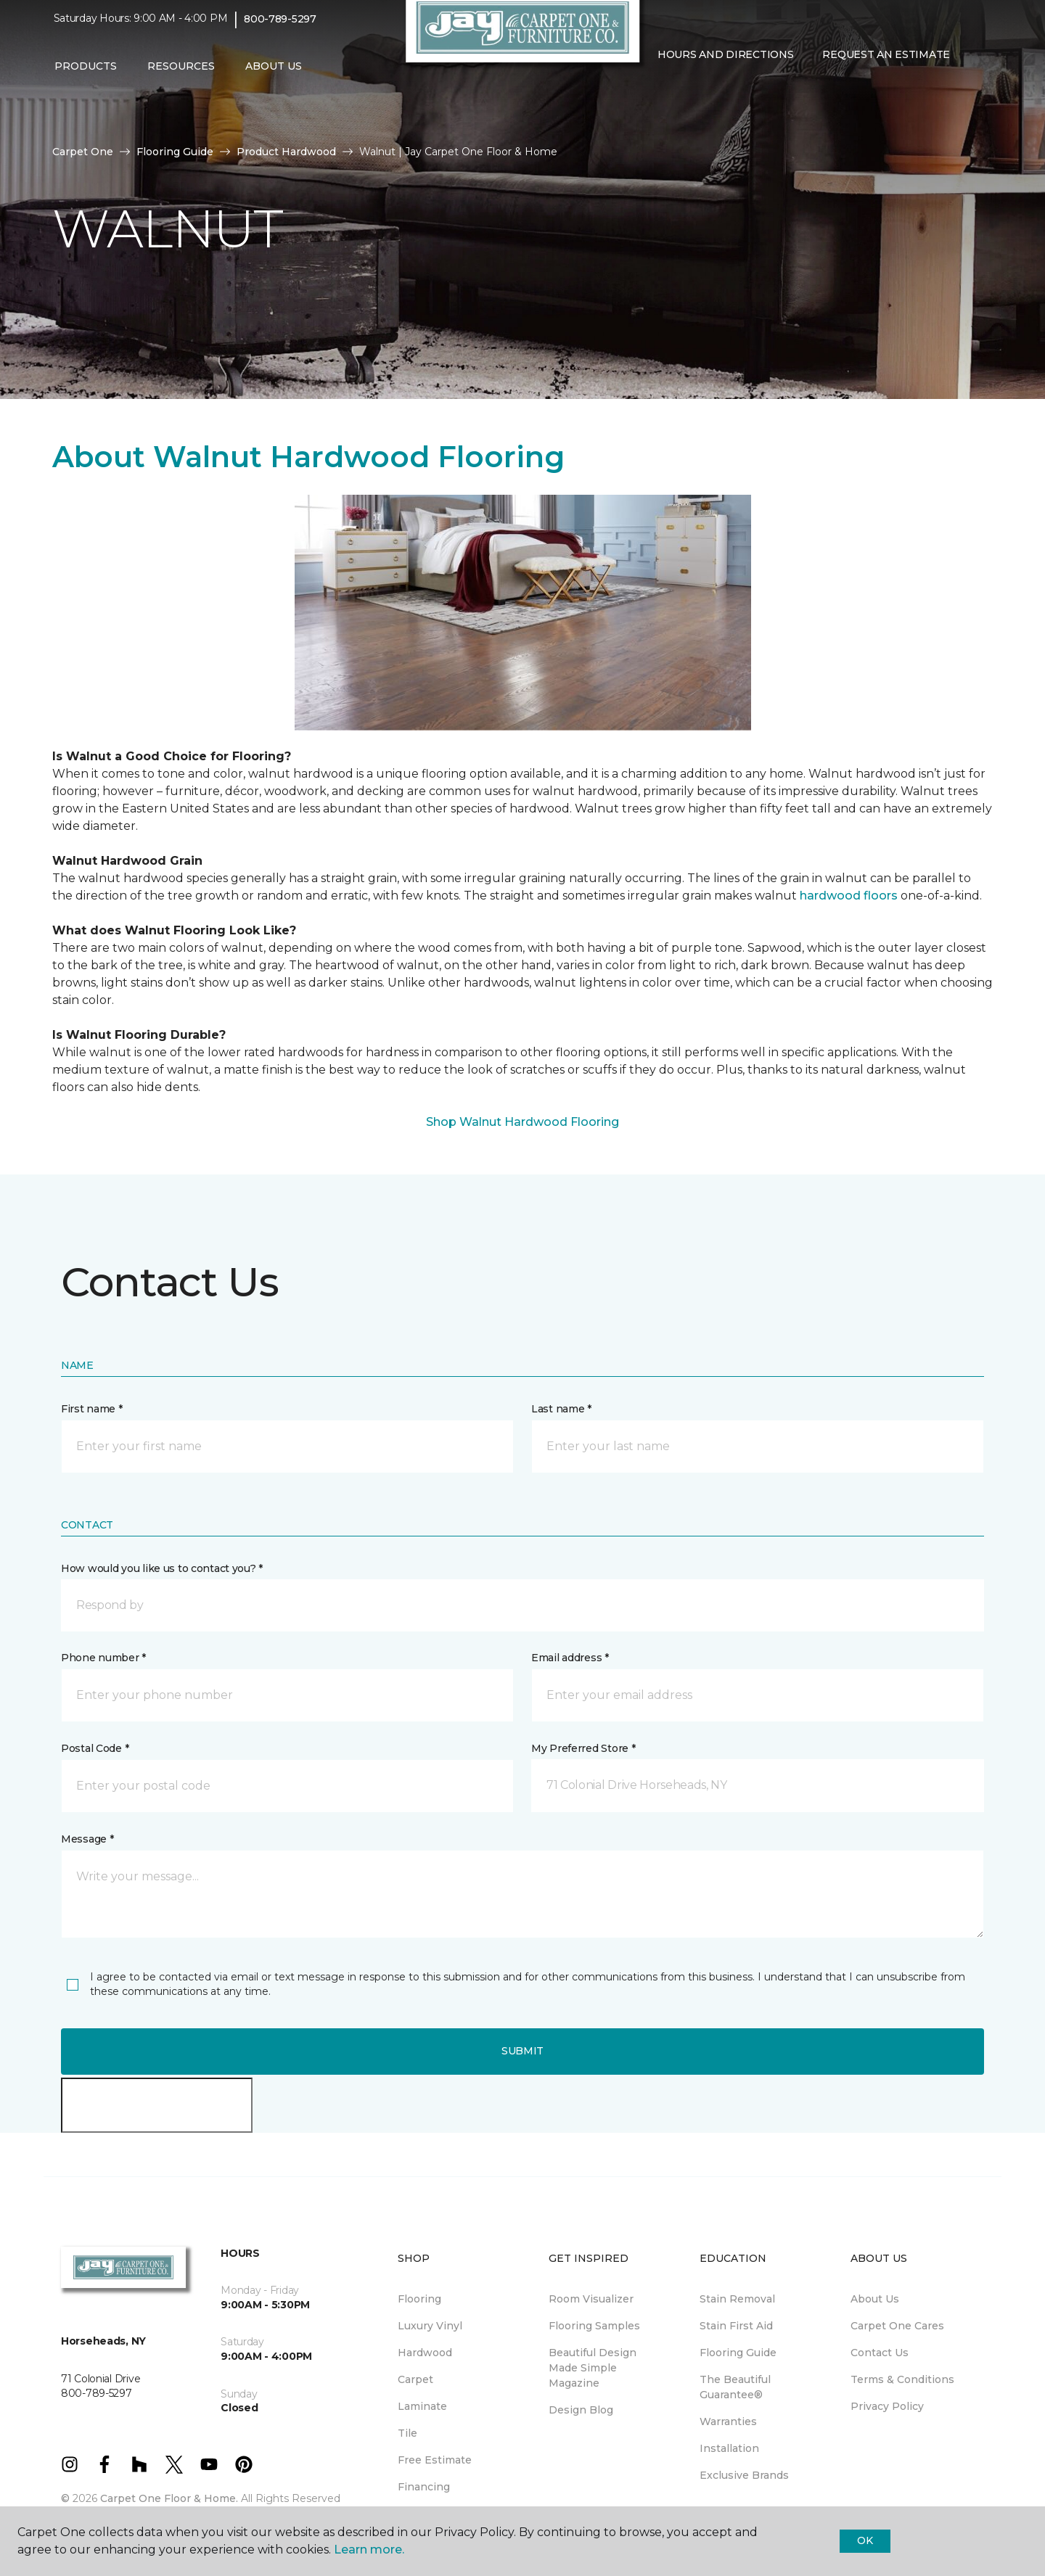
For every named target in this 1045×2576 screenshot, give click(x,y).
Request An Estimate (886, 61)
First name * (92, 1409)
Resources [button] (181, 73)
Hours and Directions (725, 61)
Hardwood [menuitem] (425, 2352)
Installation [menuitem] (729, 2448)
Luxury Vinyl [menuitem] (430, 2325)
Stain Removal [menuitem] (737, 2298)
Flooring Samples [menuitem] (594, 2325)
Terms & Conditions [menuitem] (902, 2379)
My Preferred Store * (583, 1748)
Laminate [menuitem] (422, 2406)
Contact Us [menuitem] (880, 2352)
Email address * (570, 1658)
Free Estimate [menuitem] (435, 2459)
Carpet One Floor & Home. (169, 2498)
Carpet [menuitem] (415, 2379)
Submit (522, 2050)
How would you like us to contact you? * (162, 1568)
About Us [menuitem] (875, 2298)
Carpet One (82, 151)
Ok (864, 2540)
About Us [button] (273, 73)
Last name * (561, 1409)
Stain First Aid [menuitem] (736, 2325)
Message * (87, 1839)
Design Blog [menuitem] (581, 2409)
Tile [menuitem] (407, 2433)
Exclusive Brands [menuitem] (744, 2475)
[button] (654, 93)
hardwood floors (849, 895)
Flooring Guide (174, 151)
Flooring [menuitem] (419, 2298)
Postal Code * (94, 1748)
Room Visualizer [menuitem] (591, 2298)
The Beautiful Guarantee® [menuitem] (735, 2387)
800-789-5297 (280, 26)
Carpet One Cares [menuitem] (897, 2325)
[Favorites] (672, 93)
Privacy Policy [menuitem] (887, 2406)
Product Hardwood (286, 151)
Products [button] (85, 73)
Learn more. (369, 2549)
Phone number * (103, 1658)
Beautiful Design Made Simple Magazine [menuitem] (592, 2368)
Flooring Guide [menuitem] (738, 2352)
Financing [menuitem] (424, 2486)
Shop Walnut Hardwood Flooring (522, 1122)
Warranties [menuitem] (728, 2421)
